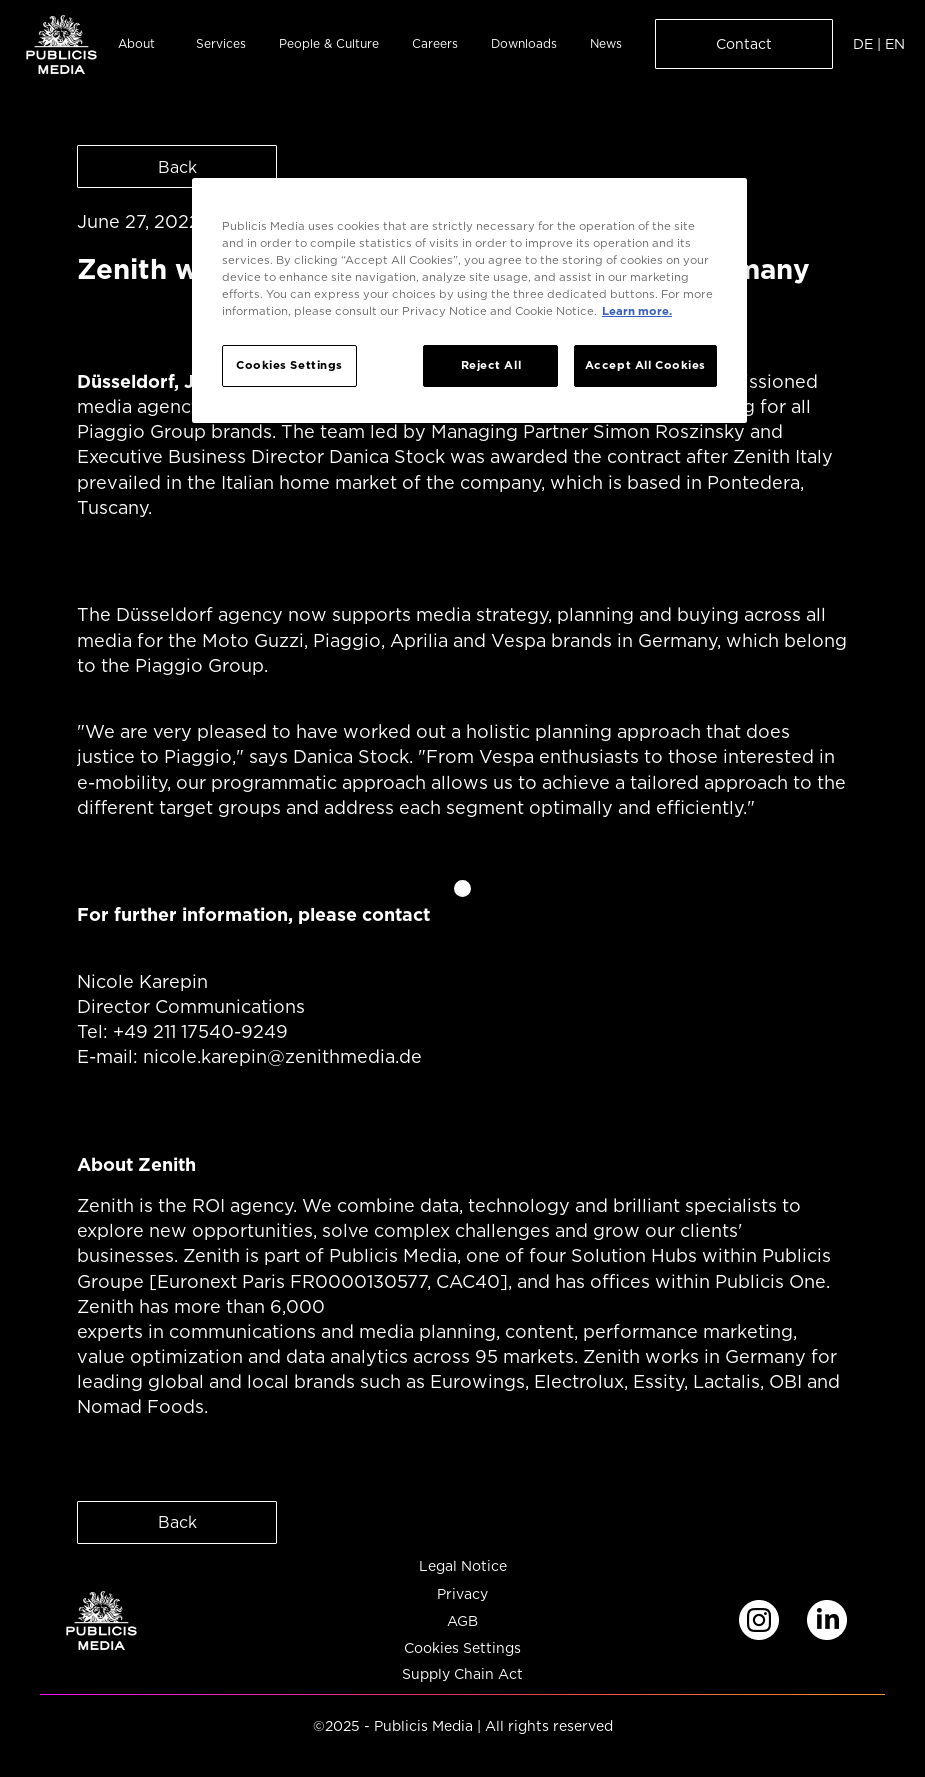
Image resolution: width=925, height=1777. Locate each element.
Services (221, 44)
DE (863, 44)
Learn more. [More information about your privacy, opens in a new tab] (637, 311)
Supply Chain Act (462, 1674)
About (136, 44)
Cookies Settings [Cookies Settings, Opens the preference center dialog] (289, 365)
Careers (435, 44)
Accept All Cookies (645, 365)
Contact (744, 44)
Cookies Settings (462, 1648)
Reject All (491, 365)
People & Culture (329, 44)
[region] (469, 300)
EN (895, 44)
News (606, 44)
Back (177, 167)
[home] (61, 44)
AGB (462, 1621)
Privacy (462, 1594)
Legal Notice (463, 1566)
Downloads (524, 44)
